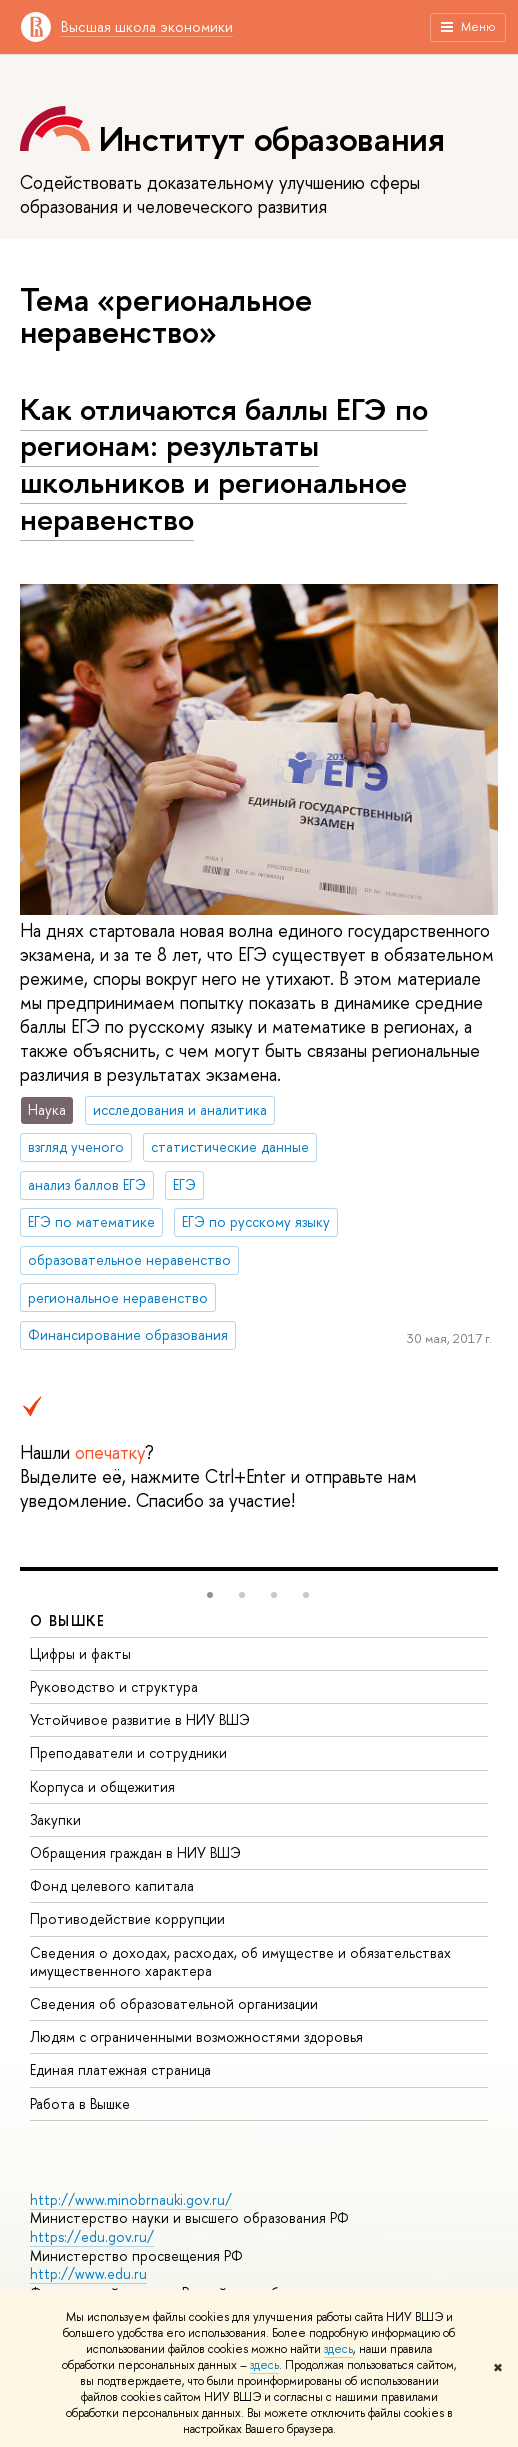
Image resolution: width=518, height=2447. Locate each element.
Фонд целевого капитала (112, 1885)
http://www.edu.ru (88, 2273)
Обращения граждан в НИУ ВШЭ (135, 1852)
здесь (338, 2349)
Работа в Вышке (80, 2103)
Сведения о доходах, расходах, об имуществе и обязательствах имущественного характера (240, 1961)
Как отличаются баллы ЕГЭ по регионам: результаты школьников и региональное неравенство (224, 464)
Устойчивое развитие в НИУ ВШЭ (140, 1719)
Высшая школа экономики (147, 26)
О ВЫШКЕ (68, 1620)
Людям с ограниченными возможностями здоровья (196, 2036)
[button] (210, 1595)
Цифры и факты (80, 1653)
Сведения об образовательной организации (174, 2003)
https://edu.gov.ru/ (92, 2236)
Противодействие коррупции (127, 1918)
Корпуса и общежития (102, 1786)
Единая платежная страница (120, 2069)
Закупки (55, 1819)
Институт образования (272, 138)
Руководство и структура (114, 1686)
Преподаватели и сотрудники (128, 1752)
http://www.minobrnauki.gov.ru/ (131, 2199)
